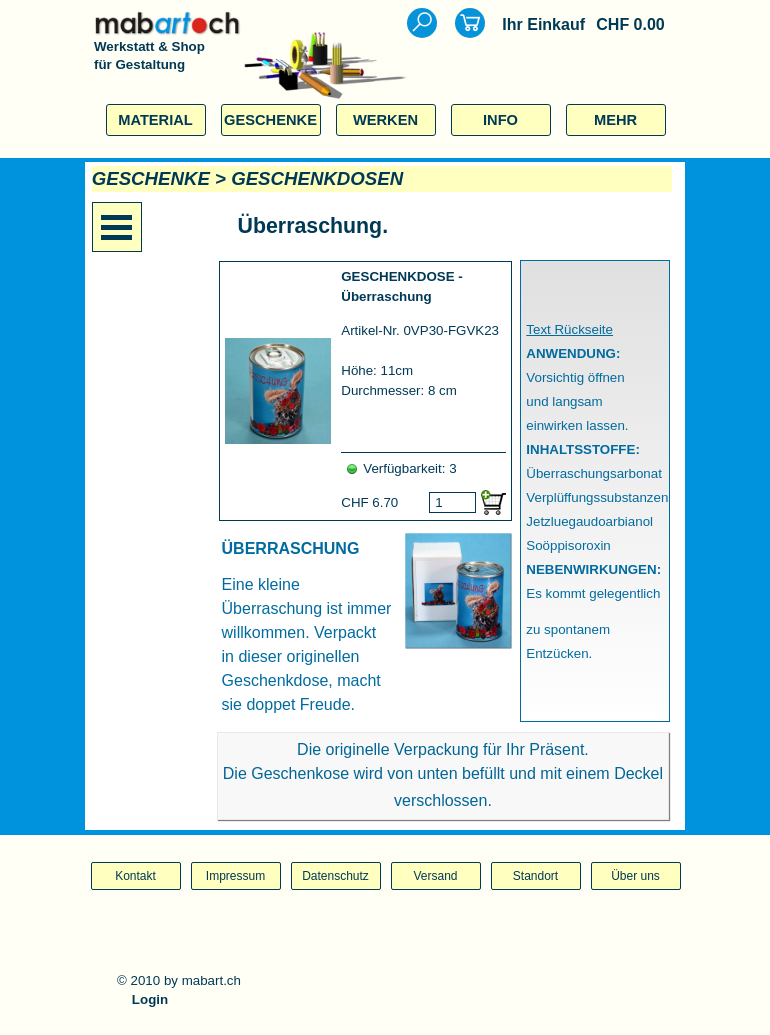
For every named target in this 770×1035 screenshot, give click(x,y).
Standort (535, 876)
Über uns (635, 876)
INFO (500, 120)
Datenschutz (335, 876)
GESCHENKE (270, 120)
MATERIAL (155, 120)
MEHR (615, 120)
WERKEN (385, 120)
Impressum (235, 876)
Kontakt (135, 876)
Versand (435, 876)
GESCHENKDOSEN (317, 178)
